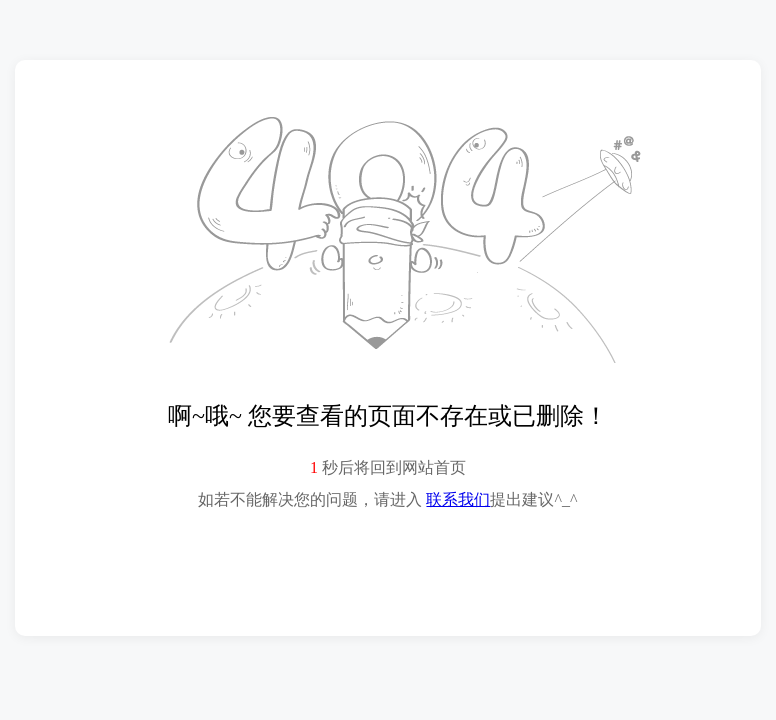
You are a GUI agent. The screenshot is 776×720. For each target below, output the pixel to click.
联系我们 (458, 499)
